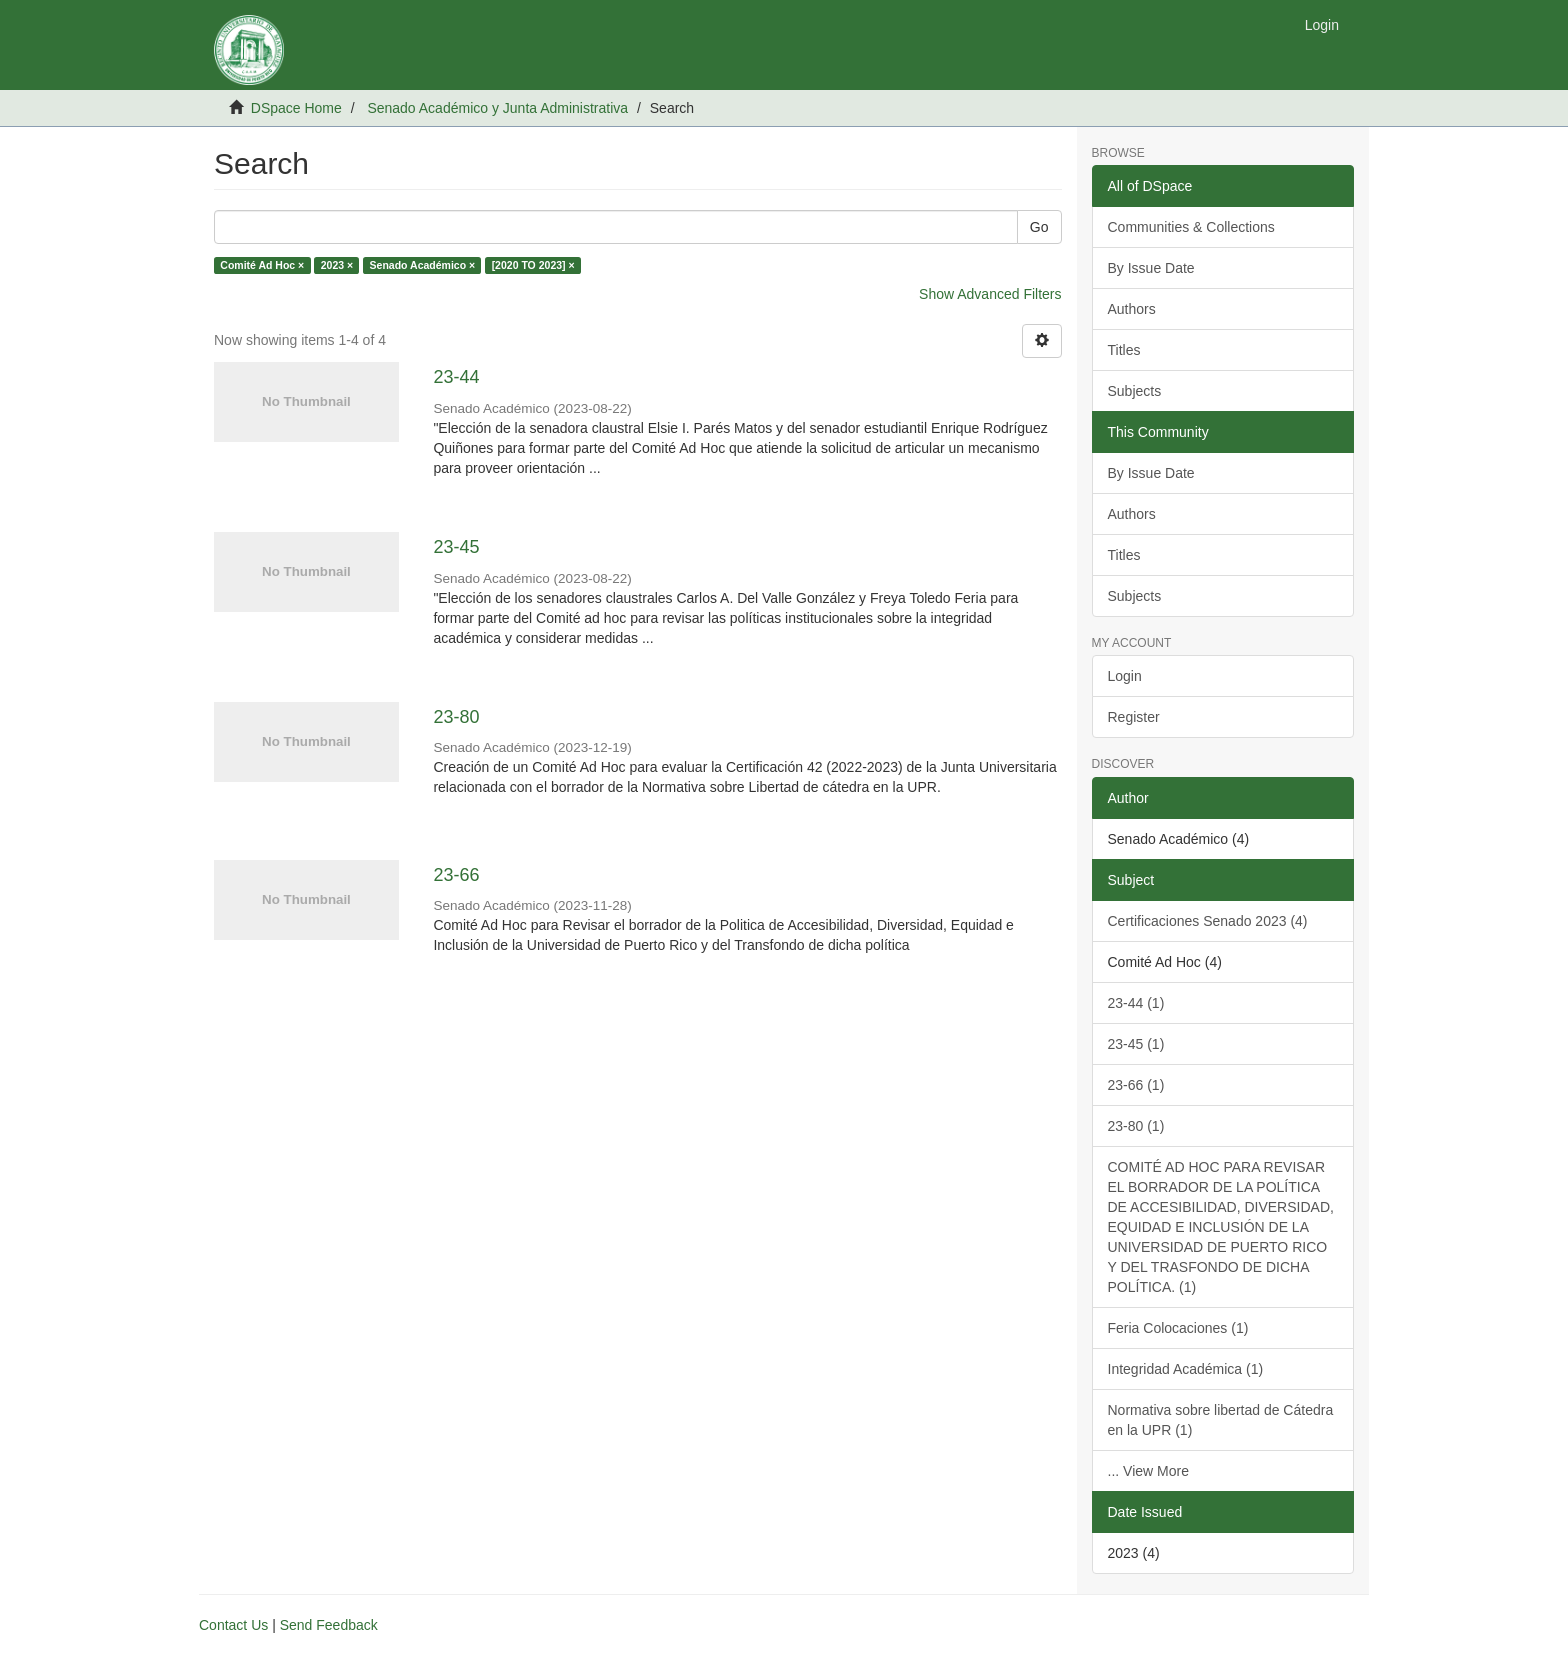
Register (1134, 717)
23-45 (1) (1136, 1044)
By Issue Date (1151, 268)
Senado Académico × (423, 265)
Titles (1124, 350)
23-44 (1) (1136, 1003)
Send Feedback (329, 1625)
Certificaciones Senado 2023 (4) (1208, 921)
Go (1039, 227)
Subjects (1135, 391)
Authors (1132, 309)
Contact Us (233, 1625)
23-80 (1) (1136, 1126)
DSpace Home (296, 108)
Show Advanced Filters (990, 294)
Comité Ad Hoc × (262, 265)
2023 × (337, 265)
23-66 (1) (1136, 1085)
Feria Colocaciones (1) (1178, 1328)
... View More (1148, 1471)
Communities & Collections (1191, 227)
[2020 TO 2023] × (533, 265)
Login (1125, 676)
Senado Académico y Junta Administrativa (497, 108)
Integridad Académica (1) (1186, 1369)
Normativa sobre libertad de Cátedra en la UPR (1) (1221, 1420)
